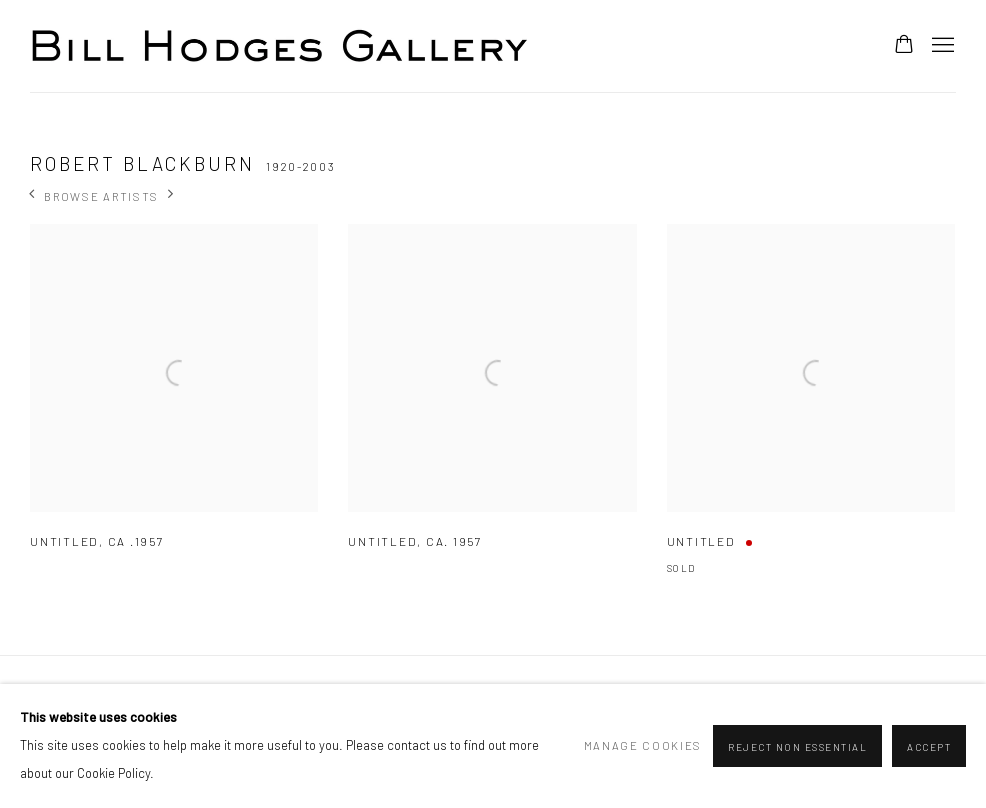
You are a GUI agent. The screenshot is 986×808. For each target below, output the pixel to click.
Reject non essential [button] (797, 747)
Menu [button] (941, 46)
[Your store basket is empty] (904, 46)
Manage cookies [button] (643, 745)
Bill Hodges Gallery (280, 46)
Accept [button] (929, 747)
